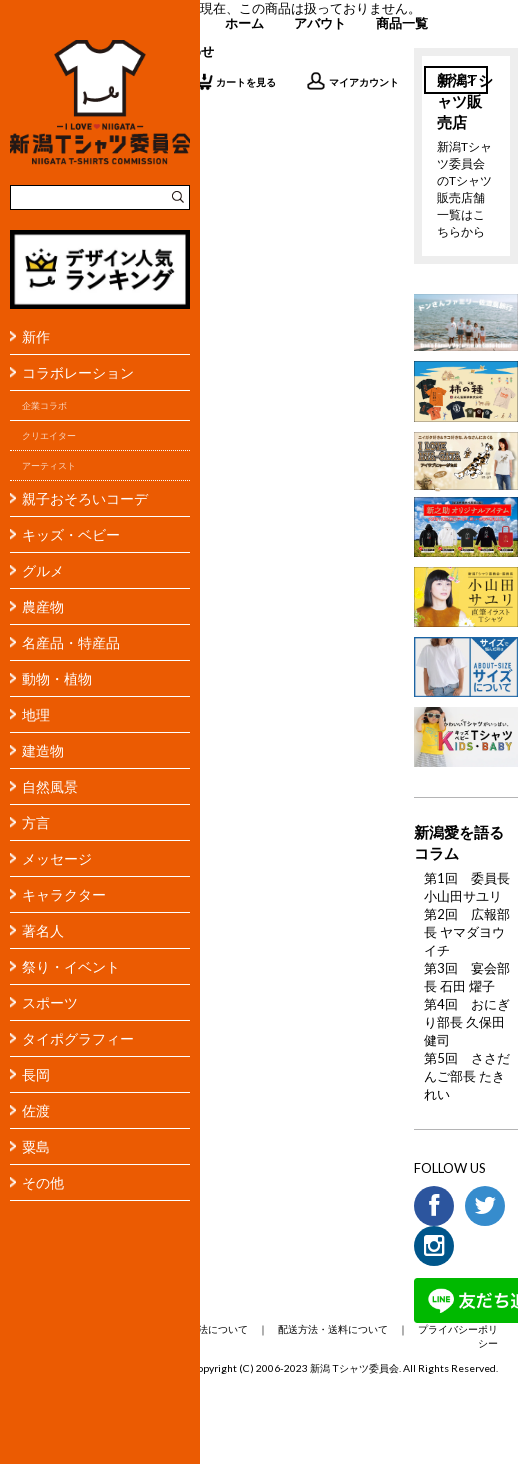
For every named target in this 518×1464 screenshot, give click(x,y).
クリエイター (49, 435)
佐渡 (36, 1110)
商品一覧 (402, 23)
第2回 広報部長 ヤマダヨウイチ (467, 932)
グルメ (43, 570)
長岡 (36, 1074)
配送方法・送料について (333, 1329)
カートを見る (234, 81)
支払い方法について (203, 1329)
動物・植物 (57, 678)
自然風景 (50, 786)
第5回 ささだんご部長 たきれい (467, 1076)
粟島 (36, 1146)
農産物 (43, 606)
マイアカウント (352, 81)
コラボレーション (78, 372)
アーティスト (49, 465)
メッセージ (57, 858)
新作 (36, 336)
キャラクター (64, 894)
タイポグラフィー (78, 1038)
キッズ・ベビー (71, 534)
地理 (36, 714)
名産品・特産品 (71, 642)
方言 (36, 822)
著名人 (43, 930)
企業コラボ (44, 405)
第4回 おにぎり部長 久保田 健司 (467, 1022)
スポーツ (50, 1002)
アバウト (320, 23)
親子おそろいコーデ (85, 498)
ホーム (244, 23)
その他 (43, 1182)
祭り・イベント (71, 966)
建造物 (43, 750)
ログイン (456, 79)
